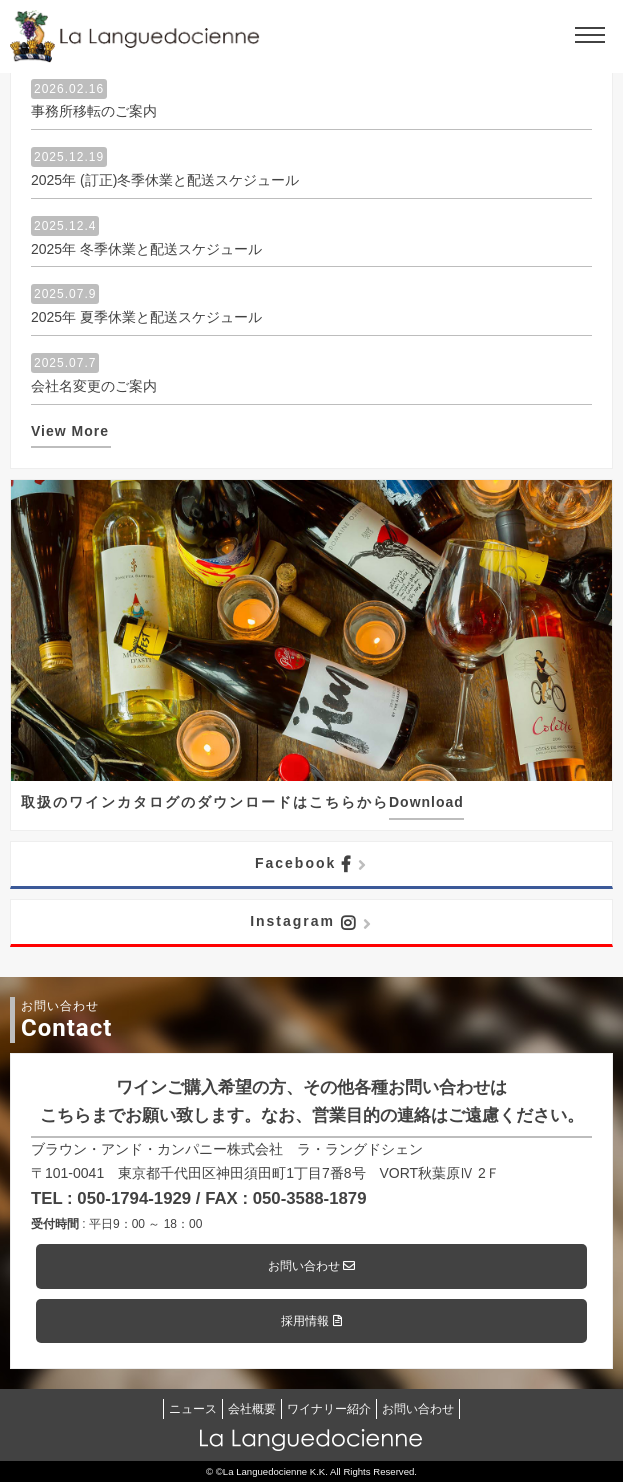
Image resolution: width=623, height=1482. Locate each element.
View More (70, 431)
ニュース (193, 1409)
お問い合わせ (311, 1266)
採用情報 (311, 1321)
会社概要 (252, 1409)
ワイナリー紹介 (329, 1409)
